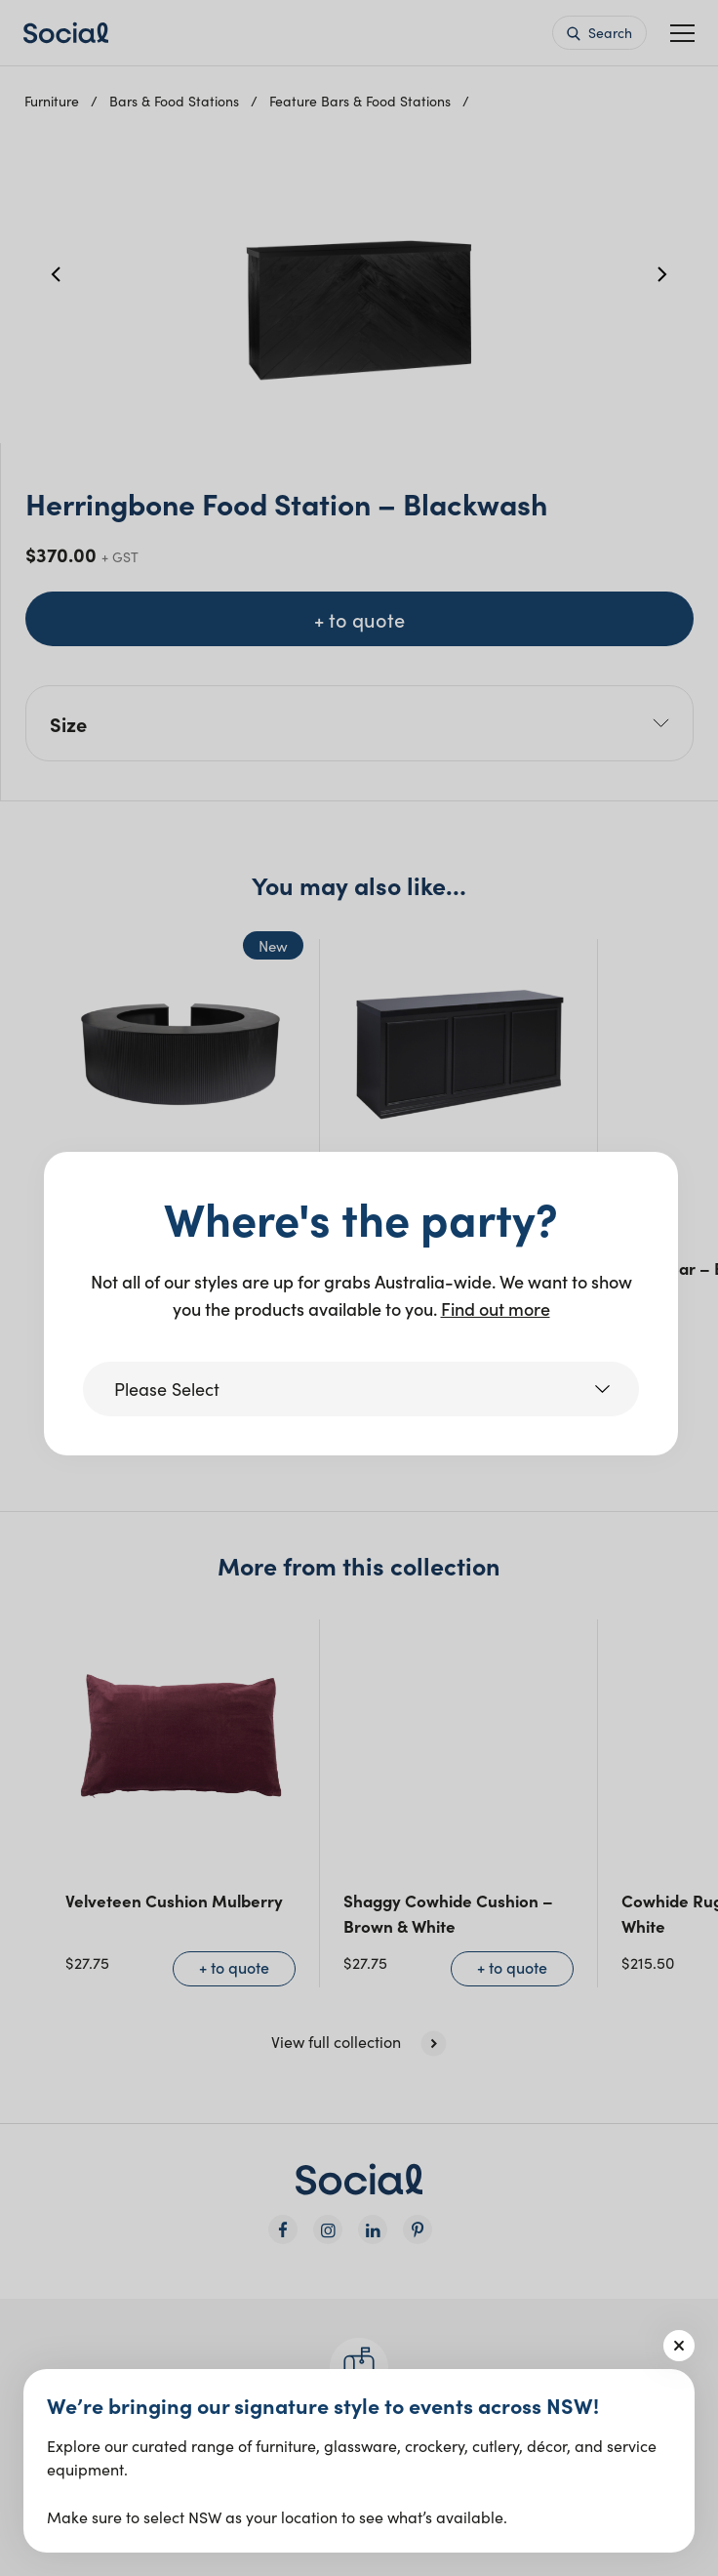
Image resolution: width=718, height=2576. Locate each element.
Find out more (495, 1308)
